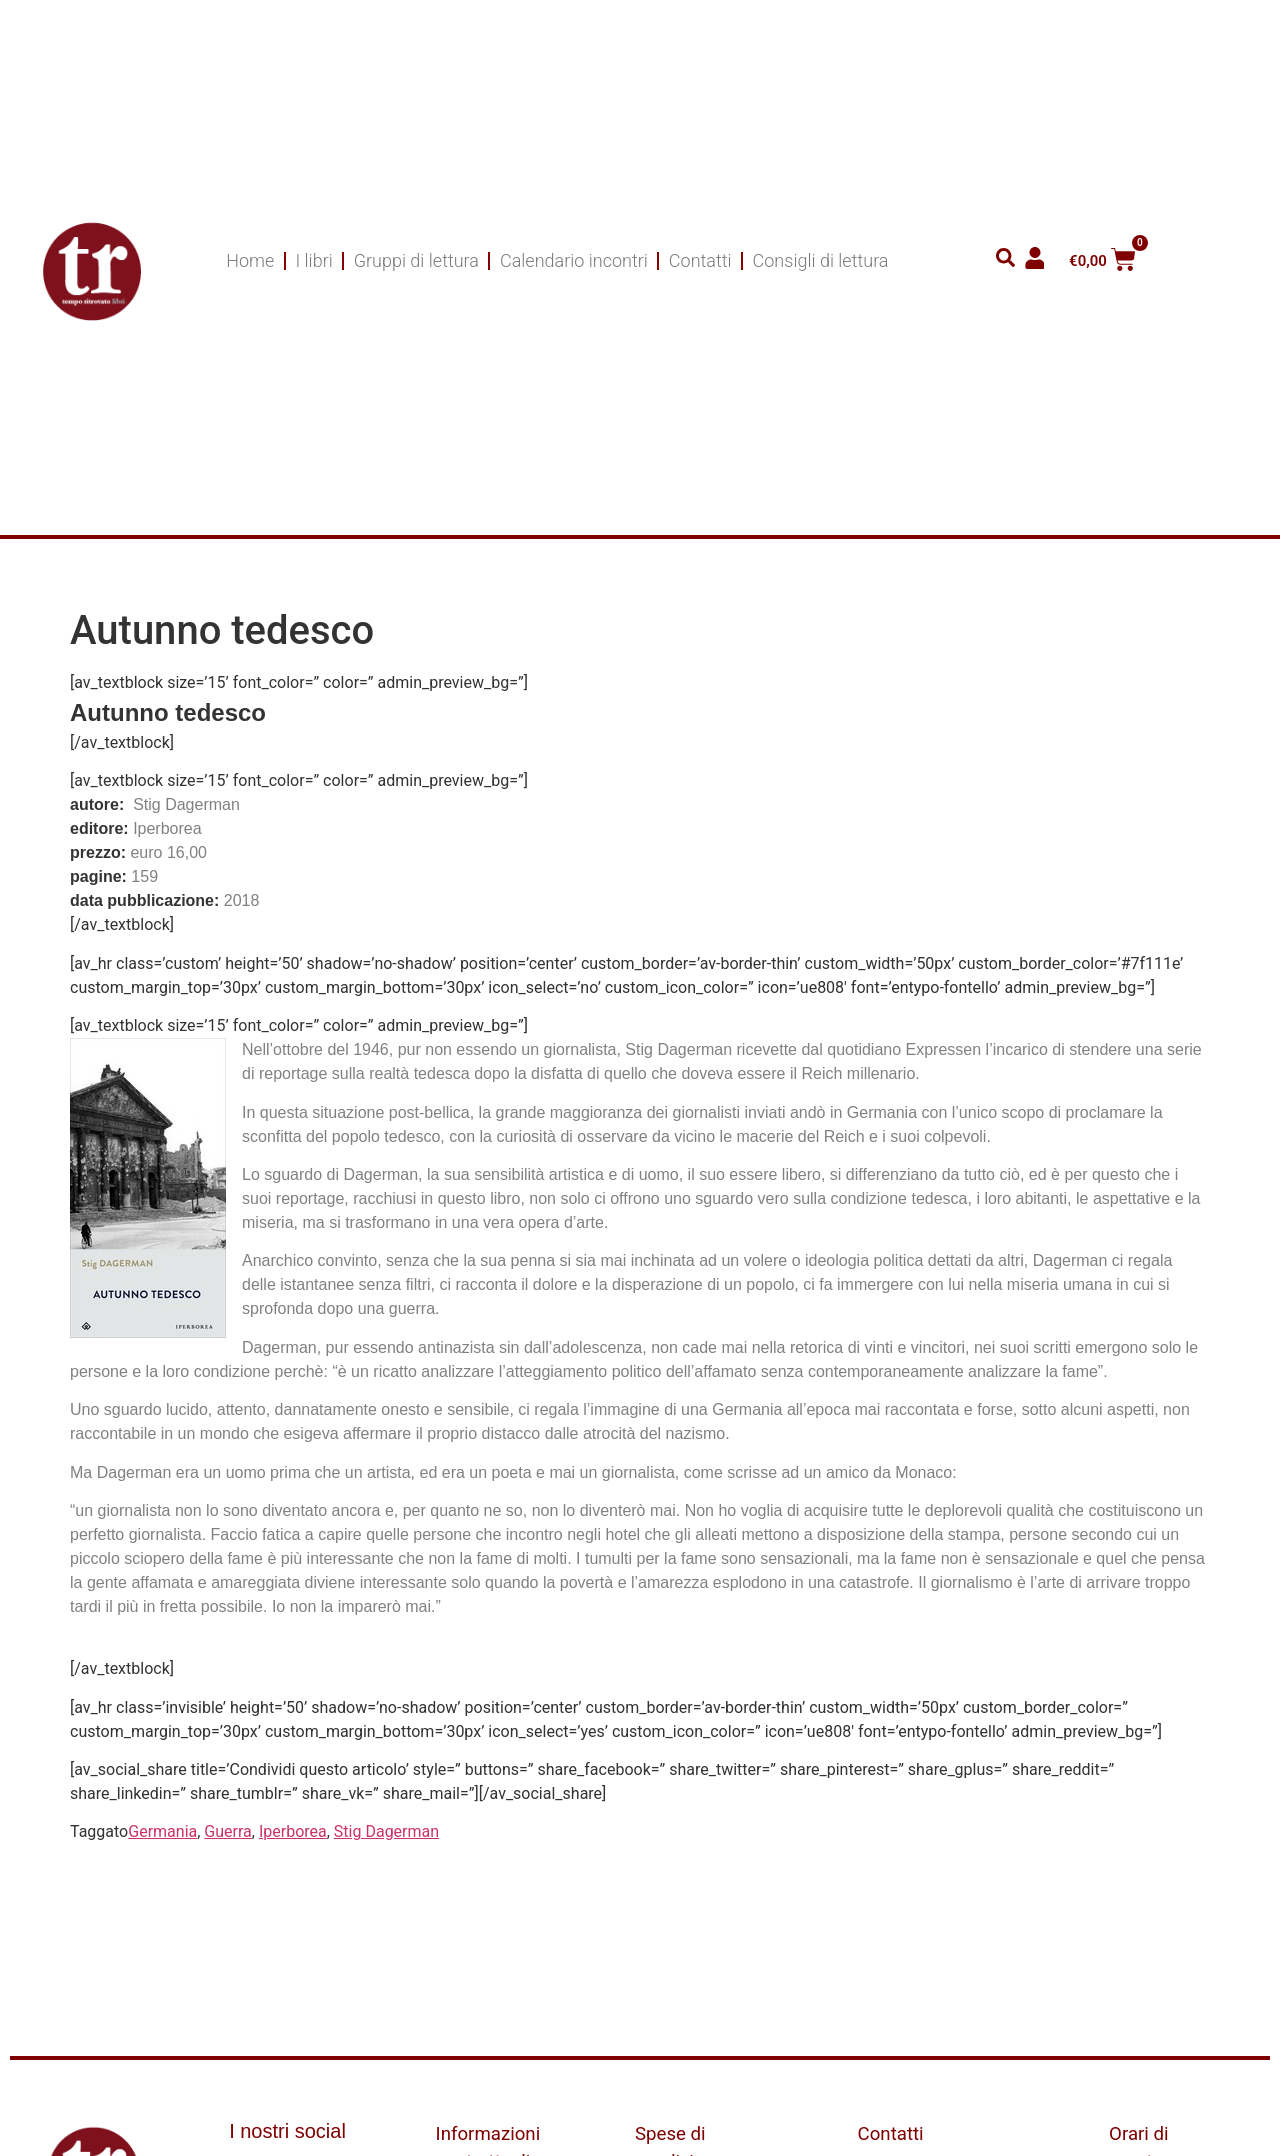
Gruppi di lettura (416, 260)
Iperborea (293, 1831)
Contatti (700, 260)
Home (250, 260)
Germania (162, 1831)
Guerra (227, 1831)
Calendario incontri (574, 260)
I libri (313, 260)
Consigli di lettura (821, 260)
